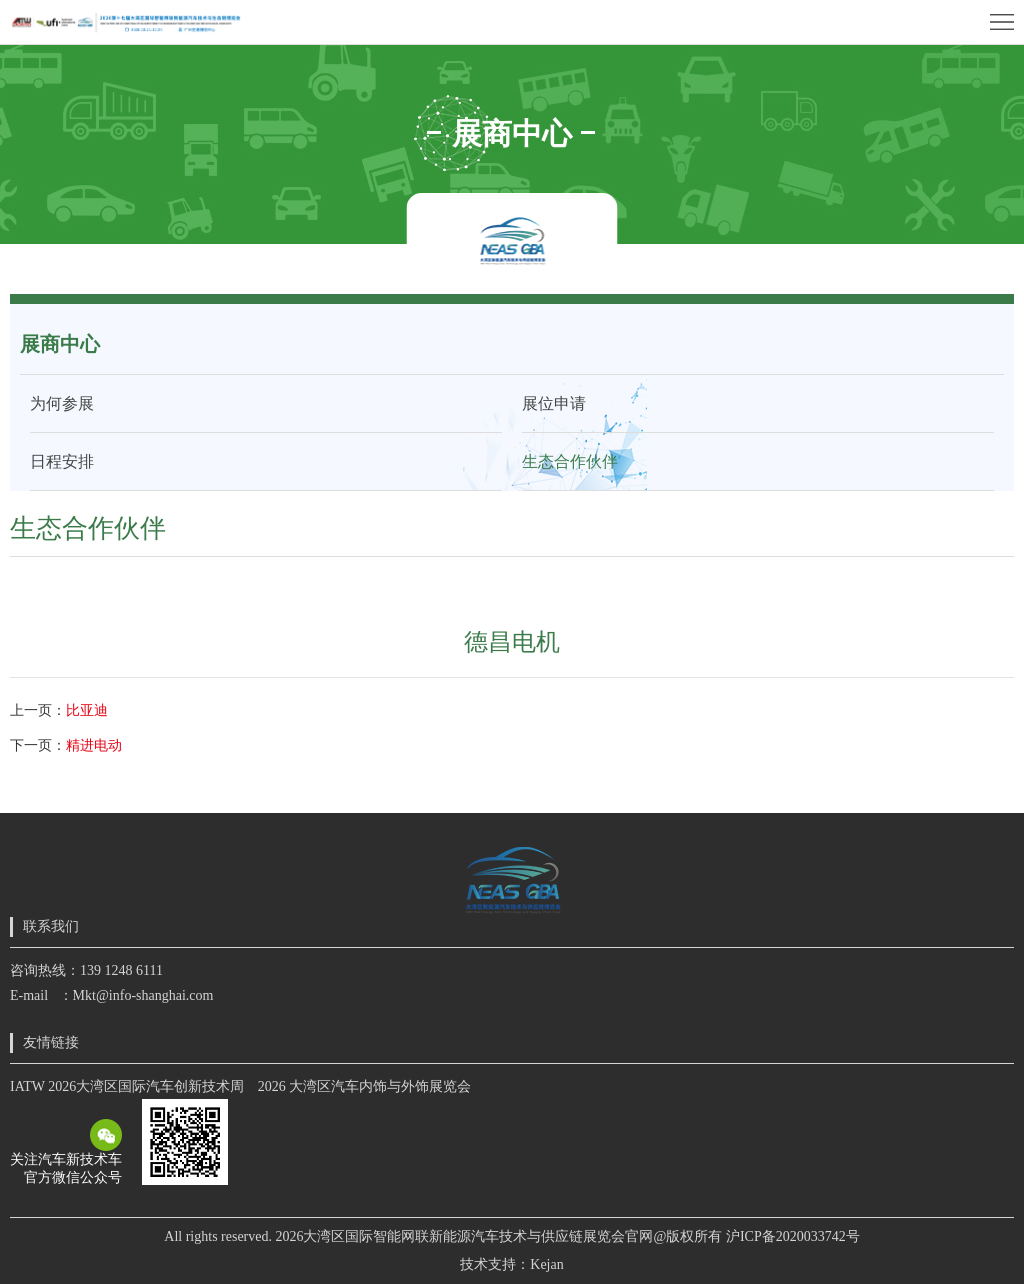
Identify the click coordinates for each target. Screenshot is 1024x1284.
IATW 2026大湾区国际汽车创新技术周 (127, 1086)
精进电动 (94, 745)
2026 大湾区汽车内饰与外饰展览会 (365, 1086)
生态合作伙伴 (570, 461)
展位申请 (554, 403)
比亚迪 (87, 710)
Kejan (546, 1264)
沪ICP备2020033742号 (793, 1236)
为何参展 (62, 403)
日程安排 (62, 461)
